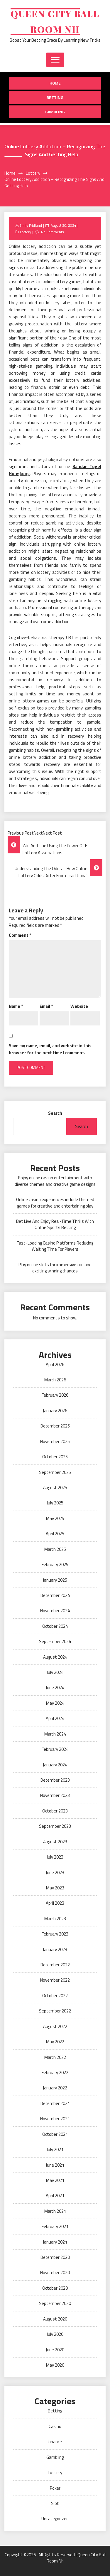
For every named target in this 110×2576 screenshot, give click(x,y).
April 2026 (55, 1364)
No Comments (52, 232)
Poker (55, 2488)
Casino (55, 2426)
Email (46, 1006)
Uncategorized (55, 2518)
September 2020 (55, 2303)
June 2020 (55, 2349)
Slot (55, 2503)
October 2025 (55, 1456)
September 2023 (55, 1826)
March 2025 (55, 1549)
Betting (55, 97)
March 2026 (55, 1379)
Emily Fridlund (30, 225)
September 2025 (55, 1472)
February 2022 (55, 2072)
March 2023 (55, 1918)
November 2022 (55, 1980)
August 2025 (55, 1487)
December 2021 (55, 2103)
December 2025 (55, 1425)
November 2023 (55, 1795)
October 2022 (55, 1995)
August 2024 (55, 1657)
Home (55, 83)
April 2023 (55, 1903)
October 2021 (55, 2134)
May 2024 (55, 1703)
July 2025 (55, 1502)
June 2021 (55, 2165)
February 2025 (55, 1564)
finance (55, 2441)
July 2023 (55, 1857)
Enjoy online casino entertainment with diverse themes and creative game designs (55, 1180)
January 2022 (55, 2087)
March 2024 (55, 1734)
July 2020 (55, 2334)
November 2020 (55, 2272)
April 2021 (55, 2195)
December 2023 (55, 1780)
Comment (20, 935)
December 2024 (55, 1595)
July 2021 (55, 2149)
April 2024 (55, 1718)
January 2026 (55, 1410)
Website (79, 1006)
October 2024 (55, 1626)
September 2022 (55, 2010)
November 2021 (55, 2118)
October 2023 (55, 1810)
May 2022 (55, 2041)
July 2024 (55, 1672)
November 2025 (55, 1441)
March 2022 (55, 2057)
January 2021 (55, 2242)
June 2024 (55, 1687)
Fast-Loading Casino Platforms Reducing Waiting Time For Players (55, 1246)
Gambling (55, 112)
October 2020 (55, 2288)
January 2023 (55, 1949)
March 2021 (55, 2211)
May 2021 (55, 2180)
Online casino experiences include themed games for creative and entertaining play (55, 1202)
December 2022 (55, 1964)
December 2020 (55, 2257)
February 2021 (55, 2226)
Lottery (25, 232)
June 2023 (55, 1872)
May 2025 (55, 1518)
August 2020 (55, 2319)
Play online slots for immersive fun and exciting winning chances (55, 1267)
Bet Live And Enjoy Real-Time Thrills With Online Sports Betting (55, 1224)
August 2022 (55, 2026)
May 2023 (55, 1887)
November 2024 (55, 1610)
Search (55, 1113)
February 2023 (55, 1934)
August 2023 (55, 1841)
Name (16, 1006)
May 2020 (55, 2365)
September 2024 (55, 1641)
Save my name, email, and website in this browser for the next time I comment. (50, 1049)
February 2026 (55, 1395)
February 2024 (55, 1749)
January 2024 (55, 1764)
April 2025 (55, 1533)
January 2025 (55, 1580)
